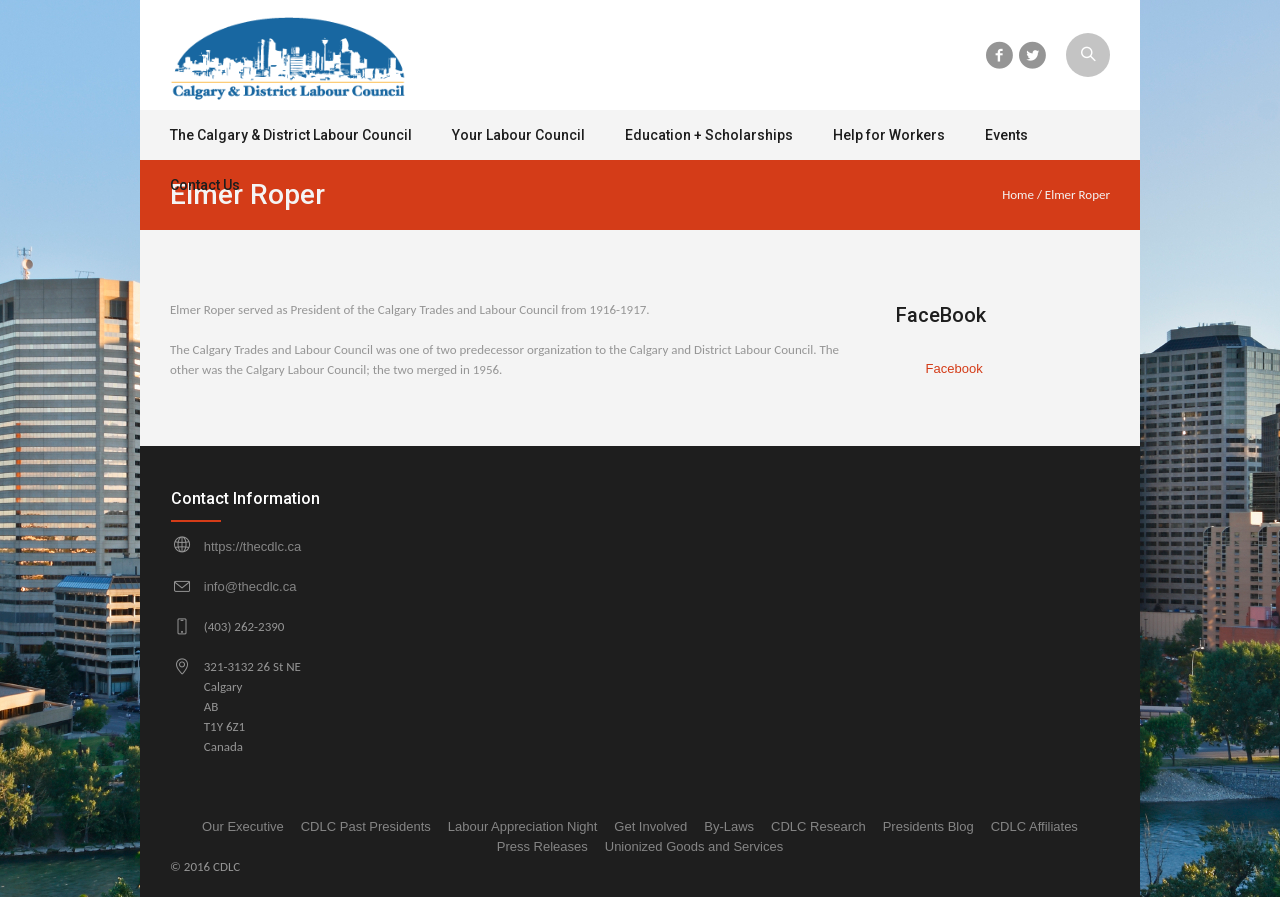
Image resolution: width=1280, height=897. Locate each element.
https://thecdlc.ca (253, 546)
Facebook (954, 368)
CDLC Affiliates (1034, 826)
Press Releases (542, 846)
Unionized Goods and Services (694, 846)
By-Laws (729, 826)
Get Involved (650, 826)
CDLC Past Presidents (366, 826)
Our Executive (243, 826)
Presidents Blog (928, 826)
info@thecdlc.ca (250, 586)
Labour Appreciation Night (523, 826)
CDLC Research (818, 826)
